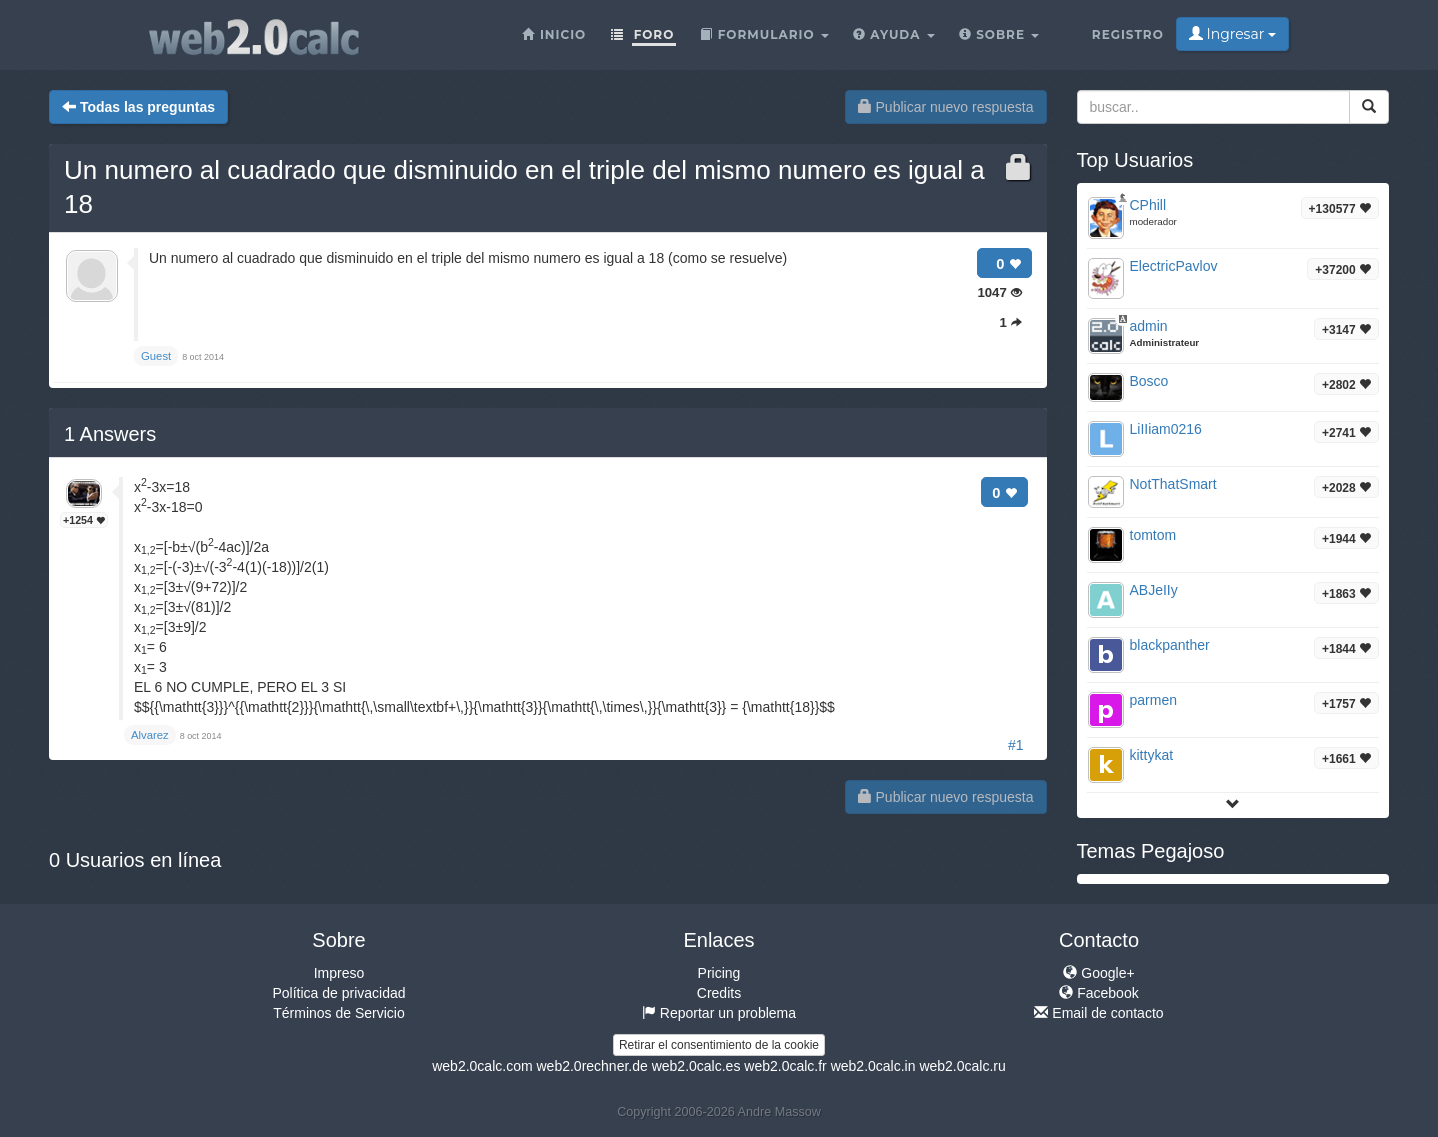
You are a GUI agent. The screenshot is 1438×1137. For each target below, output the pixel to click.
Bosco (1149, 381)
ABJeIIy (1154, 590)
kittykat (1152, 755)
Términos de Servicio (339, 1013)
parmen (1153, 700)
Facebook (1098, 993)
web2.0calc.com (482, 1066)
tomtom (1153, 535)
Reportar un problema (719, 1013)
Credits (719, 993)
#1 (1016, 745)
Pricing (719, 973)
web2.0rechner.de (591, 1066)
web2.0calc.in (873, 1066)
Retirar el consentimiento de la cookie (719, 1045)
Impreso (339, 973)
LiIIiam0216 (1166, 429)
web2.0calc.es (696, 1066)
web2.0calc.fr (785, 1066)
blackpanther (1170, 645)
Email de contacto (1098, 1013)
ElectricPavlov (1174, 266)
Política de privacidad (338, 993)
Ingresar (1232, 34)
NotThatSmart (1173, 484)
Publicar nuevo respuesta (946, 107)
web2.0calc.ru (962, 1066)
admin (1149, 326)
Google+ (1098, 973)
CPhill (1148, 205)
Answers (110, 434)
